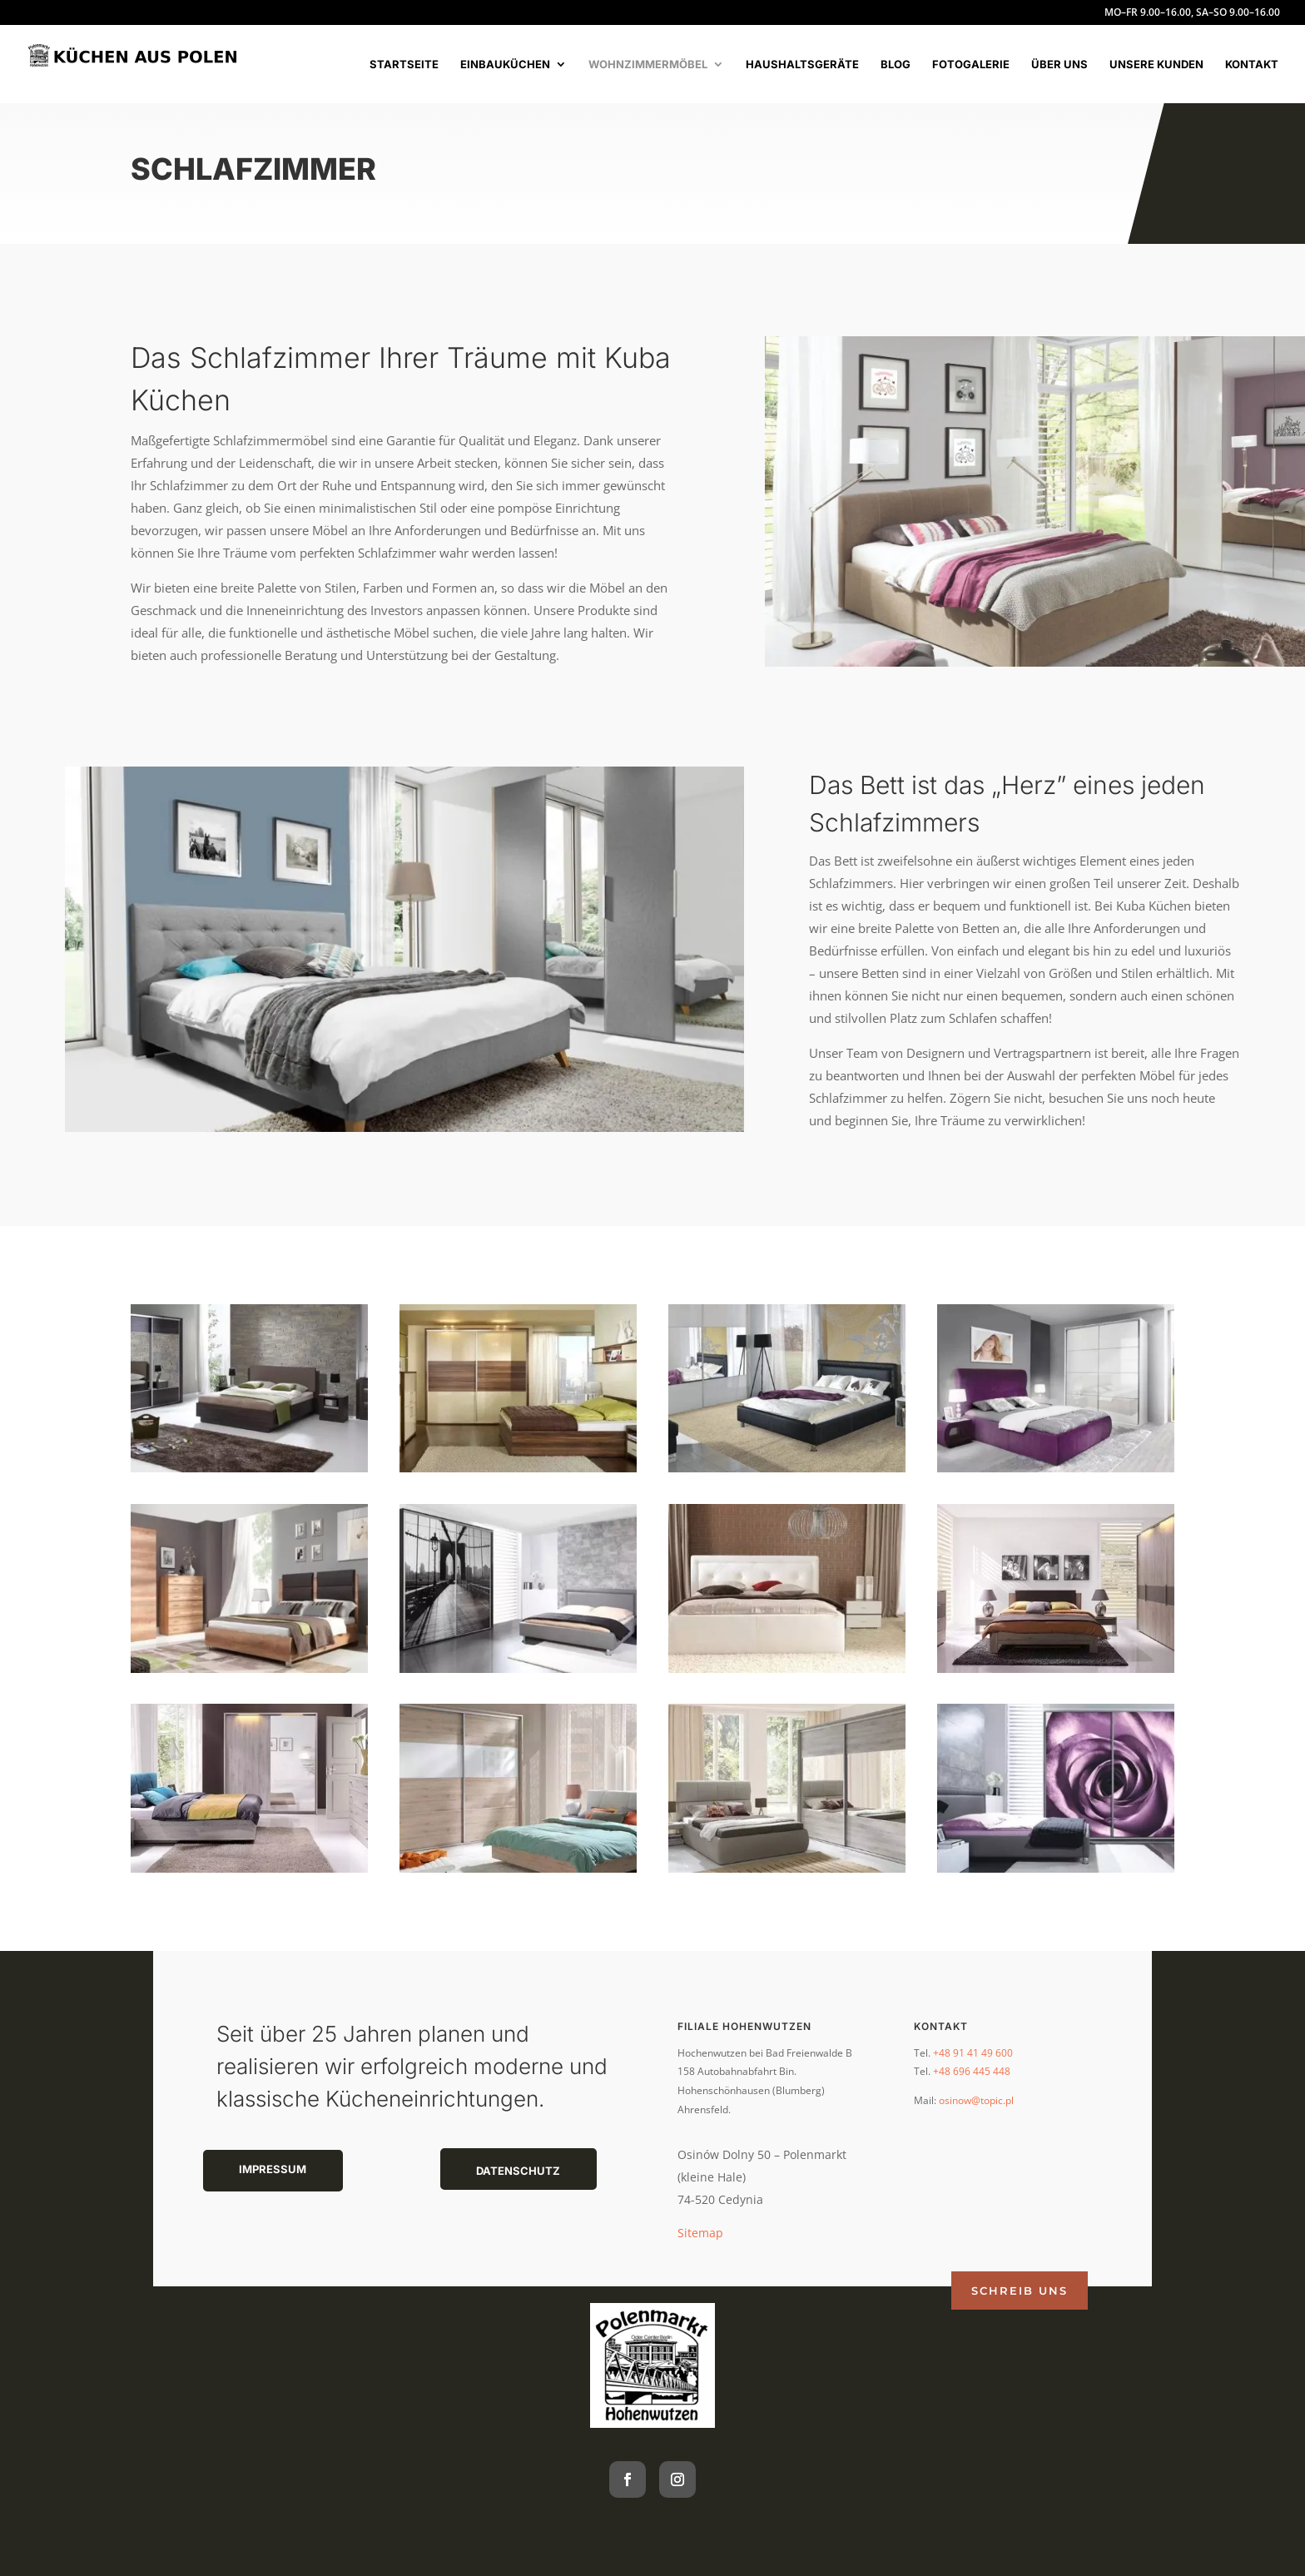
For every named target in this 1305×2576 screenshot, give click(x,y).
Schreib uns (1019, 2290)
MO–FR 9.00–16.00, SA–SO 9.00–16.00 (1192, 13)
